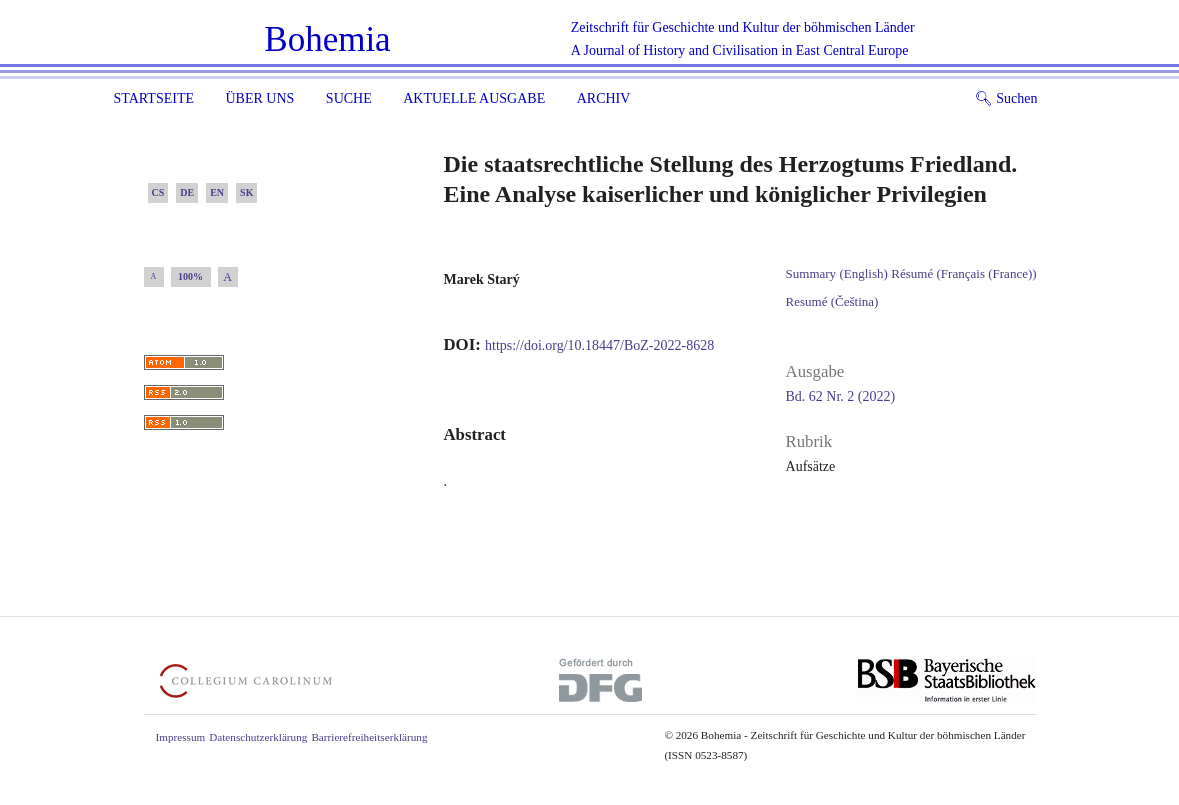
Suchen (1006, 98)
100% (190, 276)
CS (158, 192)
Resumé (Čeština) (832, 301)
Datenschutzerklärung (258, 737)
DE (187, 192)
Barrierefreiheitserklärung (369, 737)
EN (217, 192)
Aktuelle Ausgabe (474, 98)
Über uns (259, 98)
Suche (349, 98)
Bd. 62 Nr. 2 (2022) (841, 396)
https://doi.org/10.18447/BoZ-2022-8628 (599, 345)
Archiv (604, 98)
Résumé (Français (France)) (963, 273)
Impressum (181, 737)
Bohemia (327, 39)
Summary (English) (837, 273)
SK (246, 192)
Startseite (154, 98)
